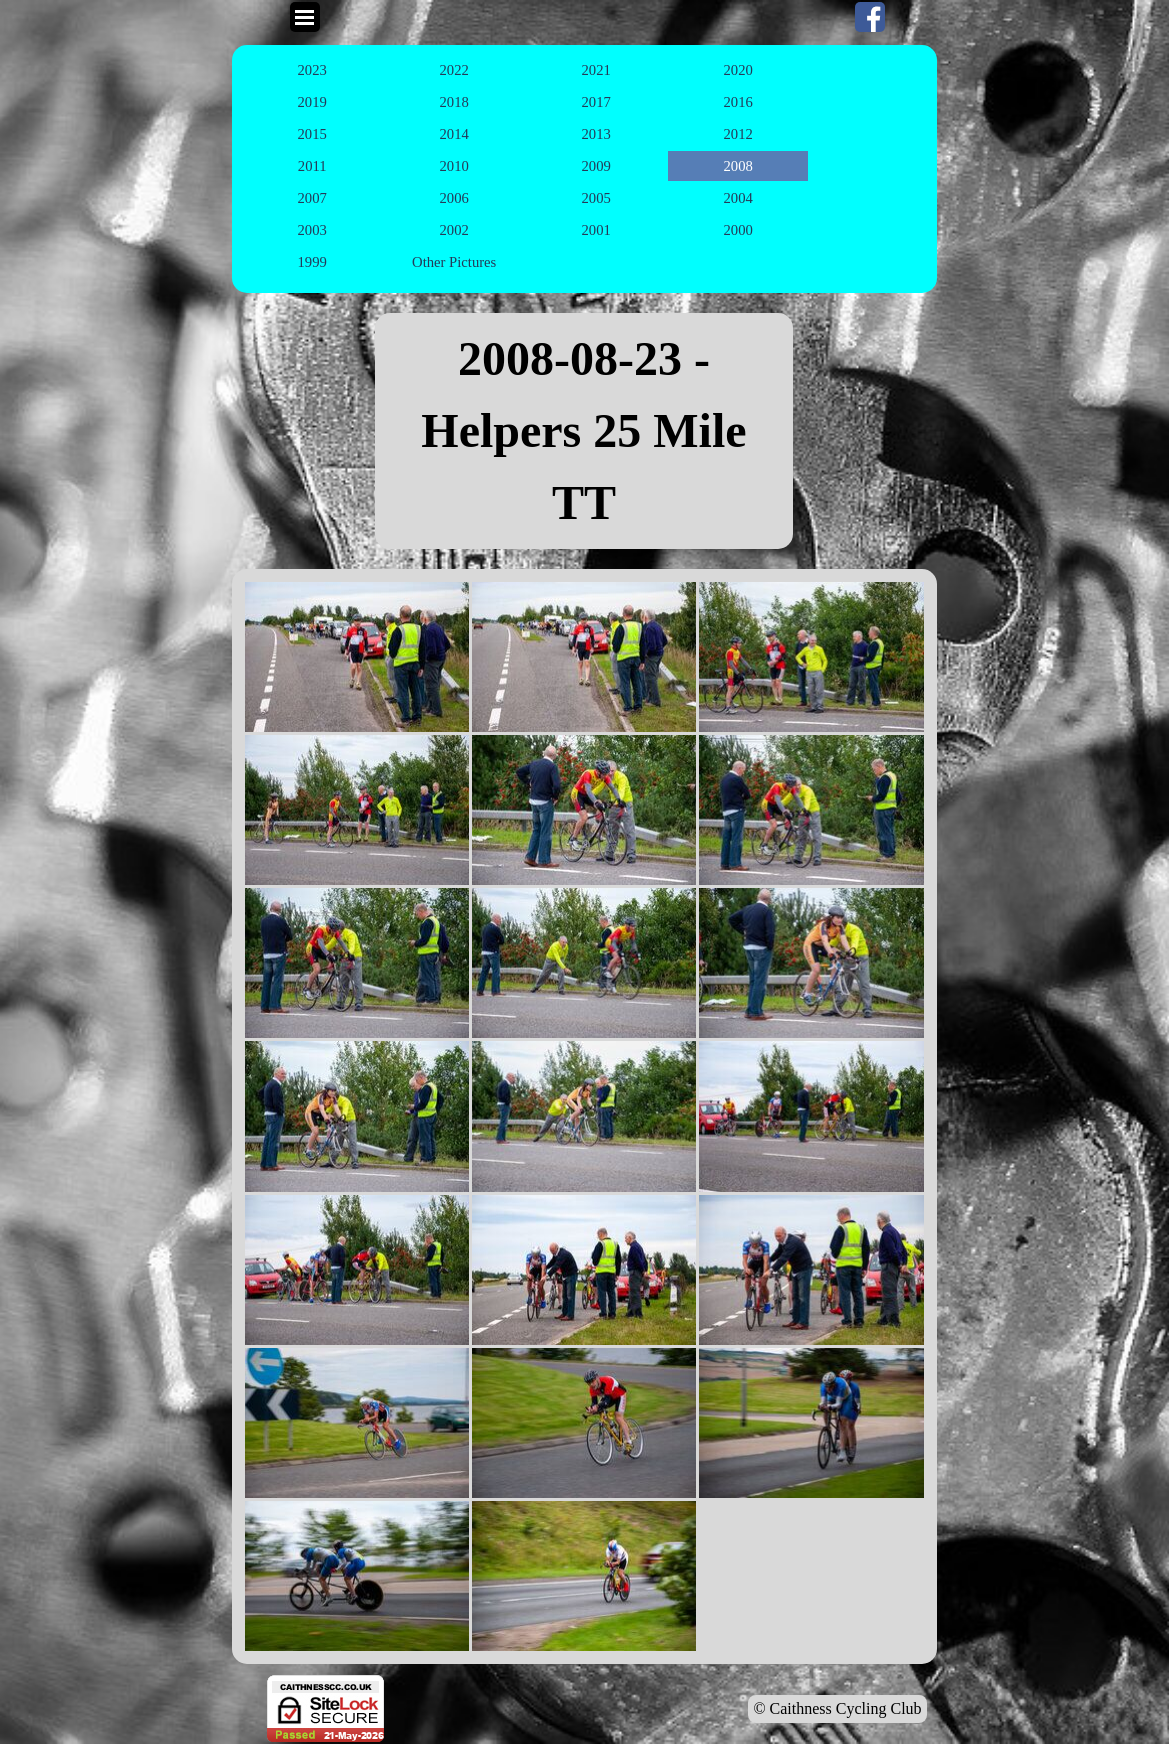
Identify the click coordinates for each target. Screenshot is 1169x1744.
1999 (312, 262)
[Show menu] (305, 17)
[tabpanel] (584, 431)
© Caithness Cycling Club (837, 1708)
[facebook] (870, 17)
